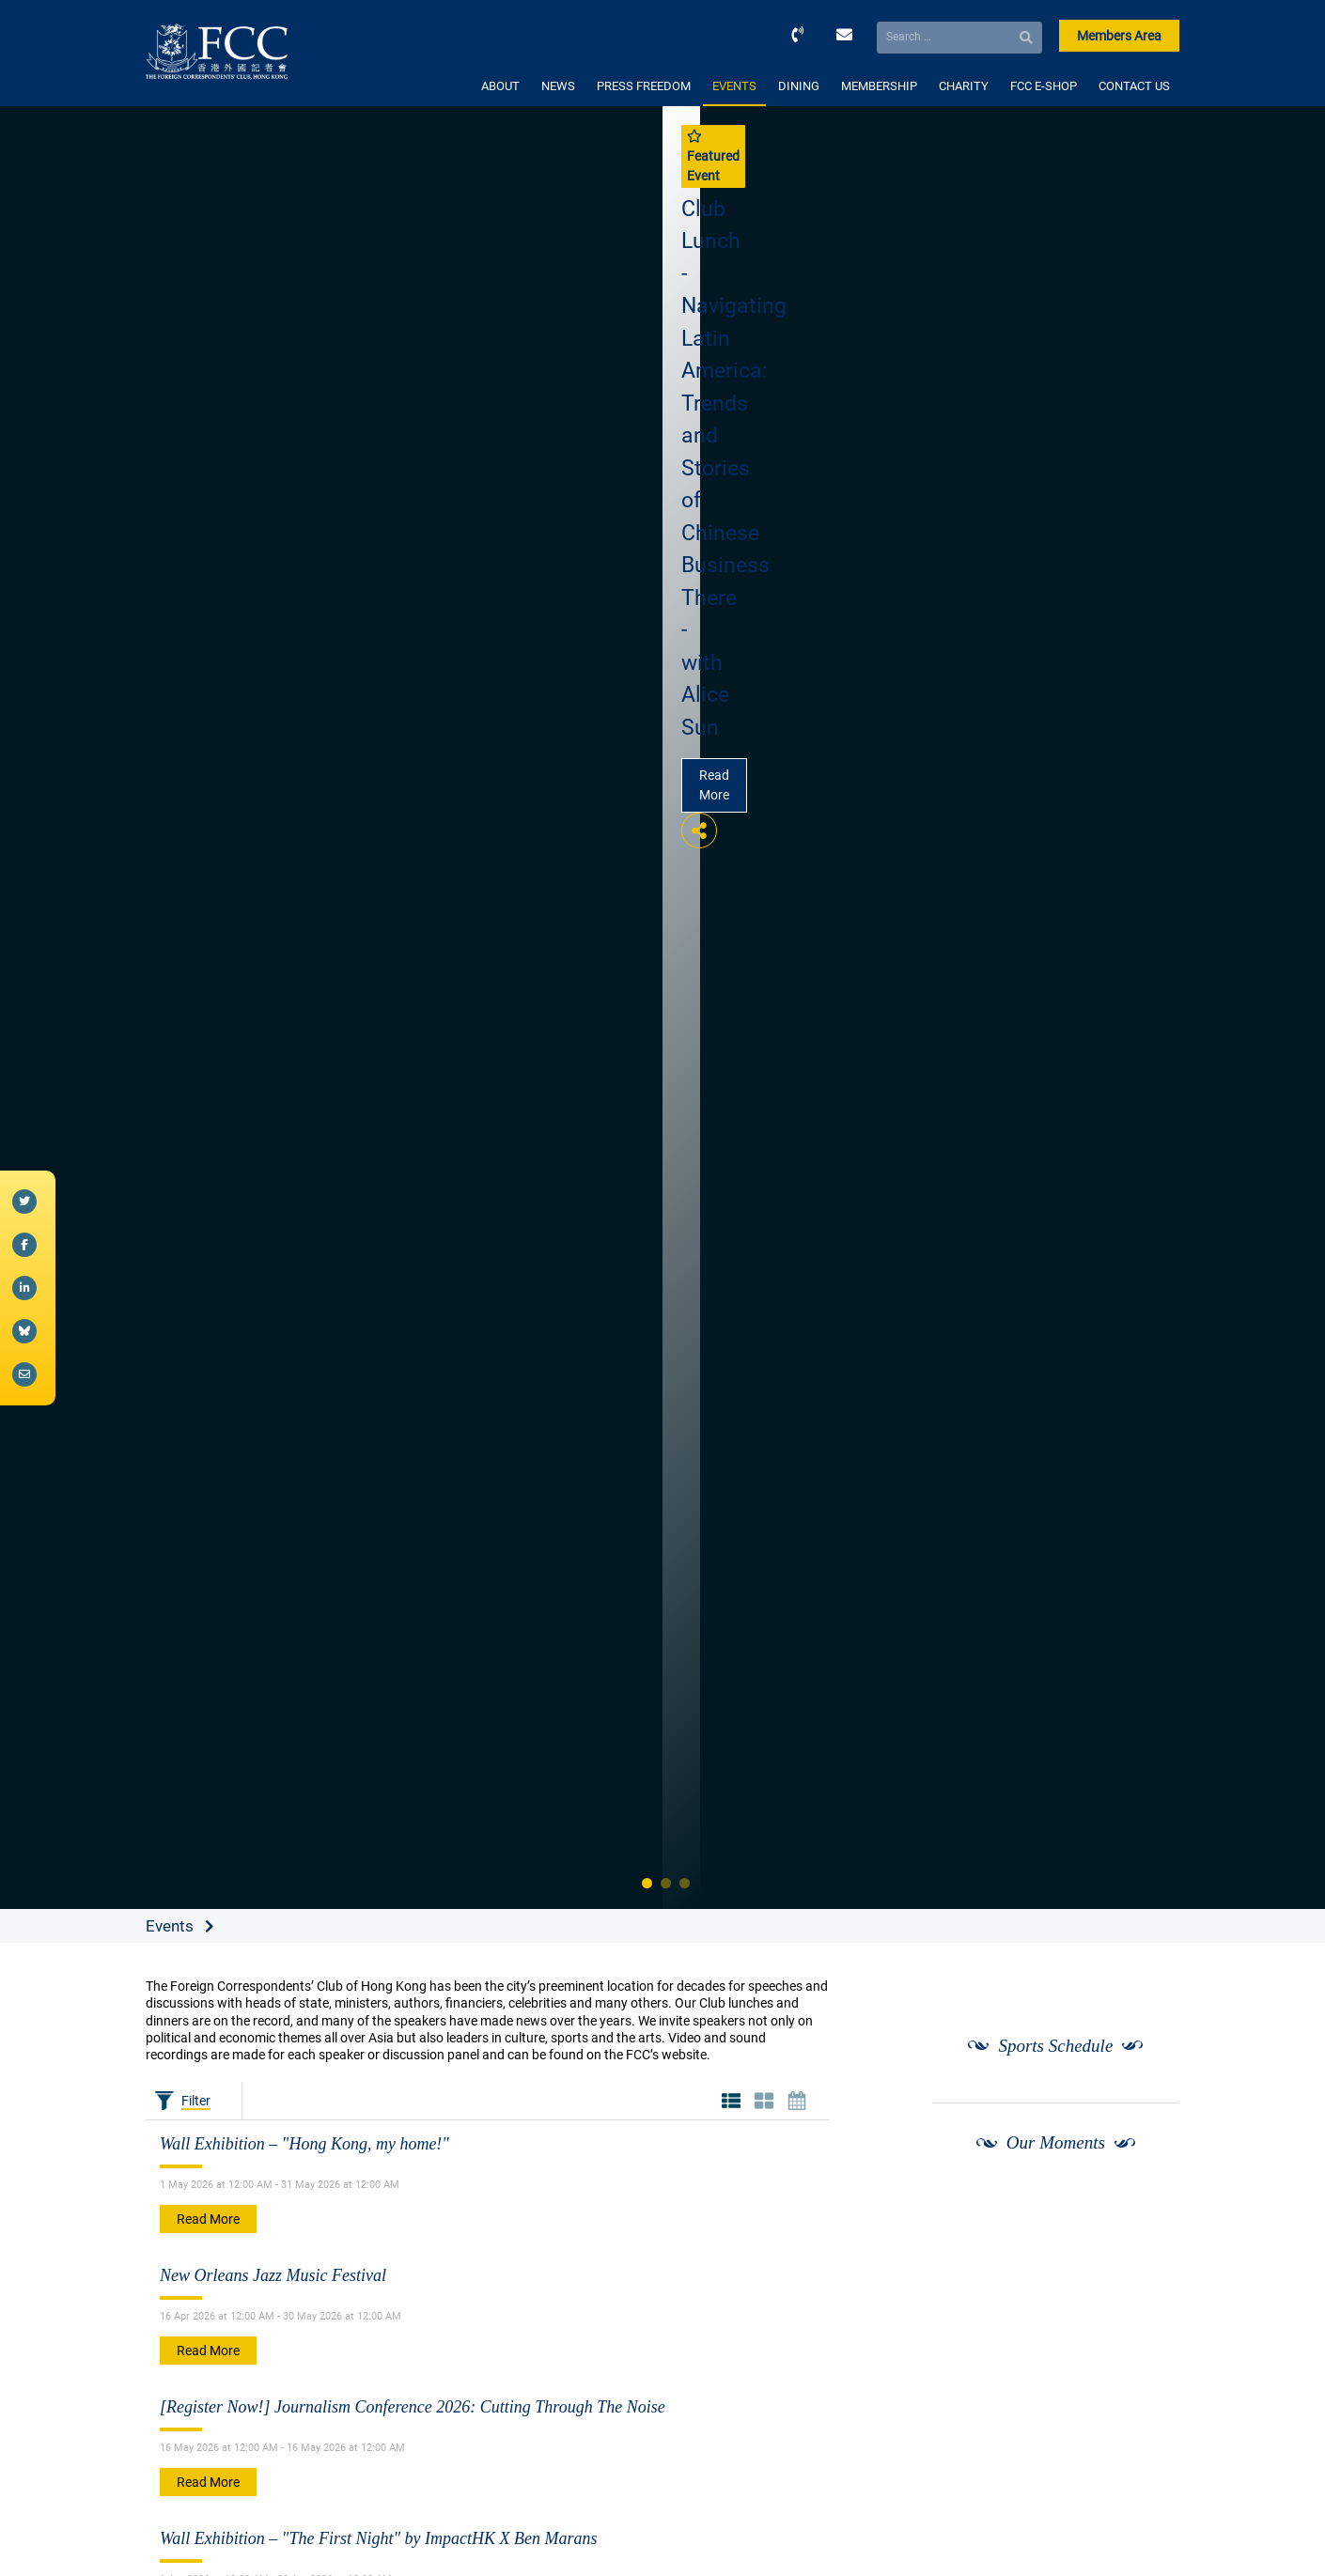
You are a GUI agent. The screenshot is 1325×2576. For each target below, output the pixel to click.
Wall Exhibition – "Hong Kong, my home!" (304, 2143)
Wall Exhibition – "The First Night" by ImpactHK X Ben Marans (378, 2538)
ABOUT (500, 86)
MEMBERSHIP (879, 86)
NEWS (558, 86)
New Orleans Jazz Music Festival (273, 2275)
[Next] (1144, 2211)
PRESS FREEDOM (644, 86)
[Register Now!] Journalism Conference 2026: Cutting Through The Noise (412, 2407)
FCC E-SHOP (1043, 86)
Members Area (1119, 35)
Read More (714, 785)
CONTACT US (1134, 86)
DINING (798, 86)
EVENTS (734, 86)
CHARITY (964, 86)
